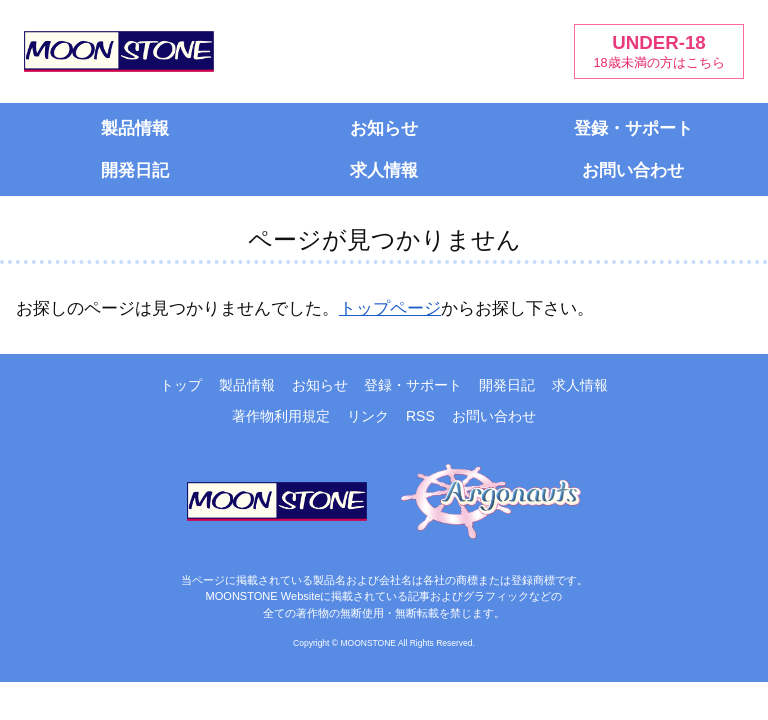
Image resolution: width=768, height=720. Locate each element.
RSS (420, 416)
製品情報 (135, 128)
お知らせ (384, 128)
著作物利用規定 (281, 416)
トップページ (390, 308)
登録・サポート (633, 128)
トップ (181, 385)
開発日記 (135, 170)
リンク (368, 416)
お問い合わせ (633, 170)
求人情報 (384, 170)
